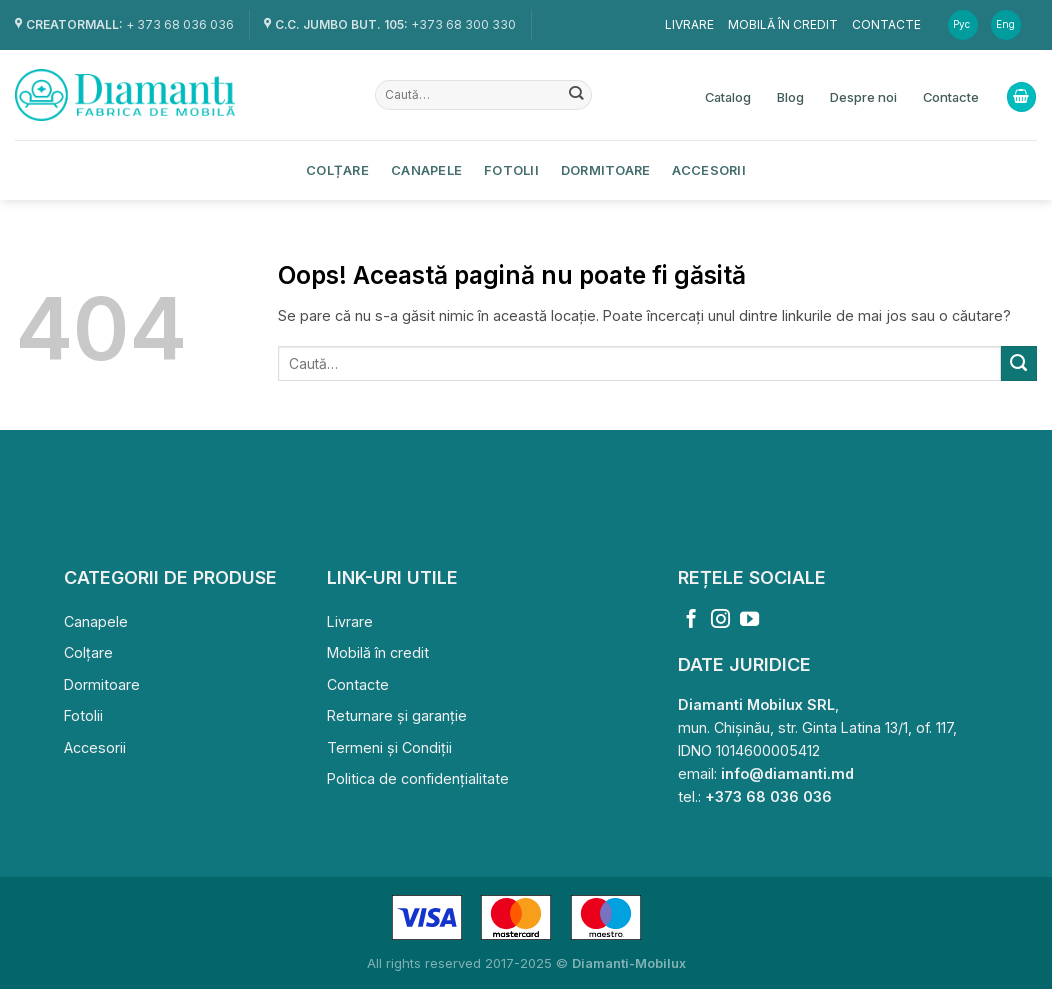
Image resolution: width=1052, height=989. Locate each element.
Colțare (337, 170)
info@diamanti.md (787, 773)
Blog (790, 97)
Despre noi (863, 97)
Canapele (426, 170)
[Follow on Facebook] (691, 620)
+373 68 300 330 (463, 24)
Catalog (728, 97)
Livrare (689, 24)
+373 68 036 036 (768, 796)
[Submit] (576, 95)
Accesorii (708, 170)
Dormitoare (606, 170)
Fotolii (511, 170)
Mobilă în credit (783, 24)
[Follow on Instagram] (720, 620)
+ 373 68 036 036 (180, 24)
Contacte (886, 24)
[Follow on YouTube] (749, 620)
